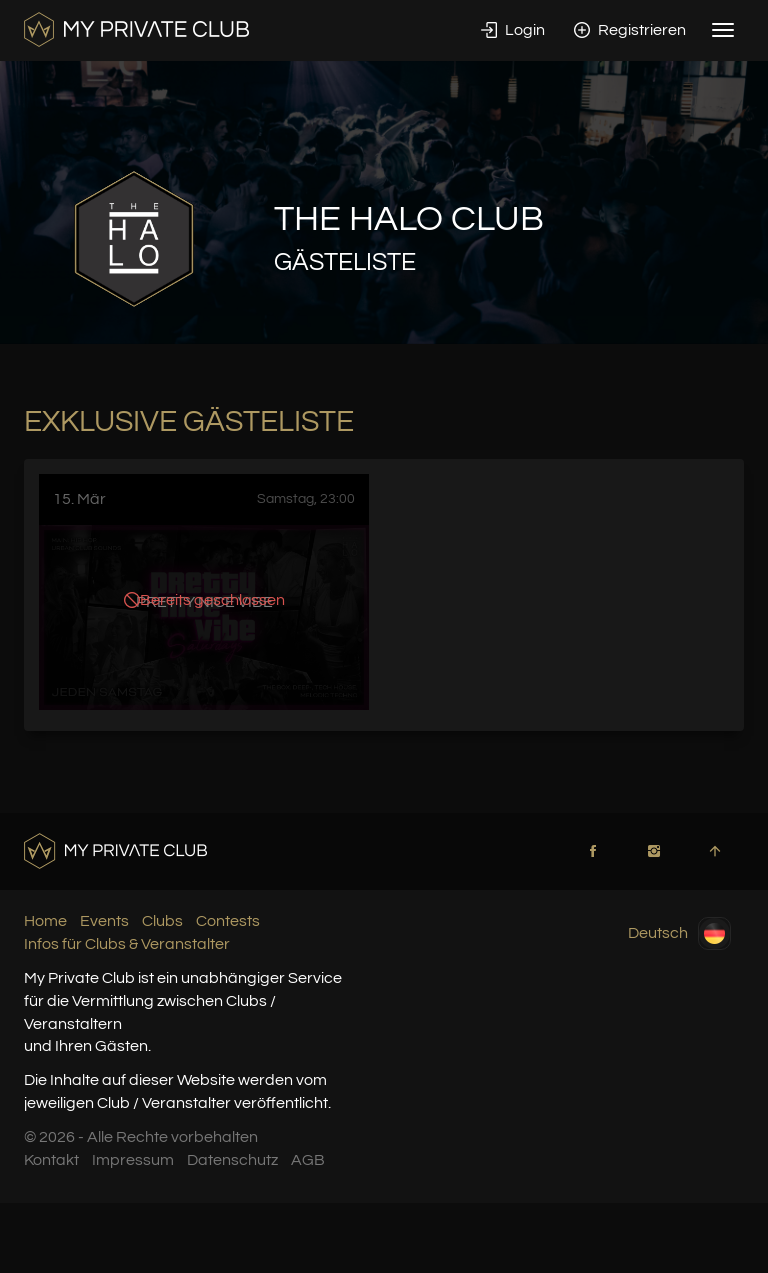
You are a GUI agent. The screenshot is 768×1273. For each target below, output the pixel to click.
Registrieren (630, 30)
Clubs (162, 921)
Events (104, 921)
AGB (308, 1160)
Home (45, 921)
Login (513, 30)
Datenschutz (232, 1160)
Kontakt (51, 1160)
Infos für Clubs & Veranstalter (127, 944)
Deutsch (679, 933)
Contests (228, 921)
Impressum (133, 1160)
